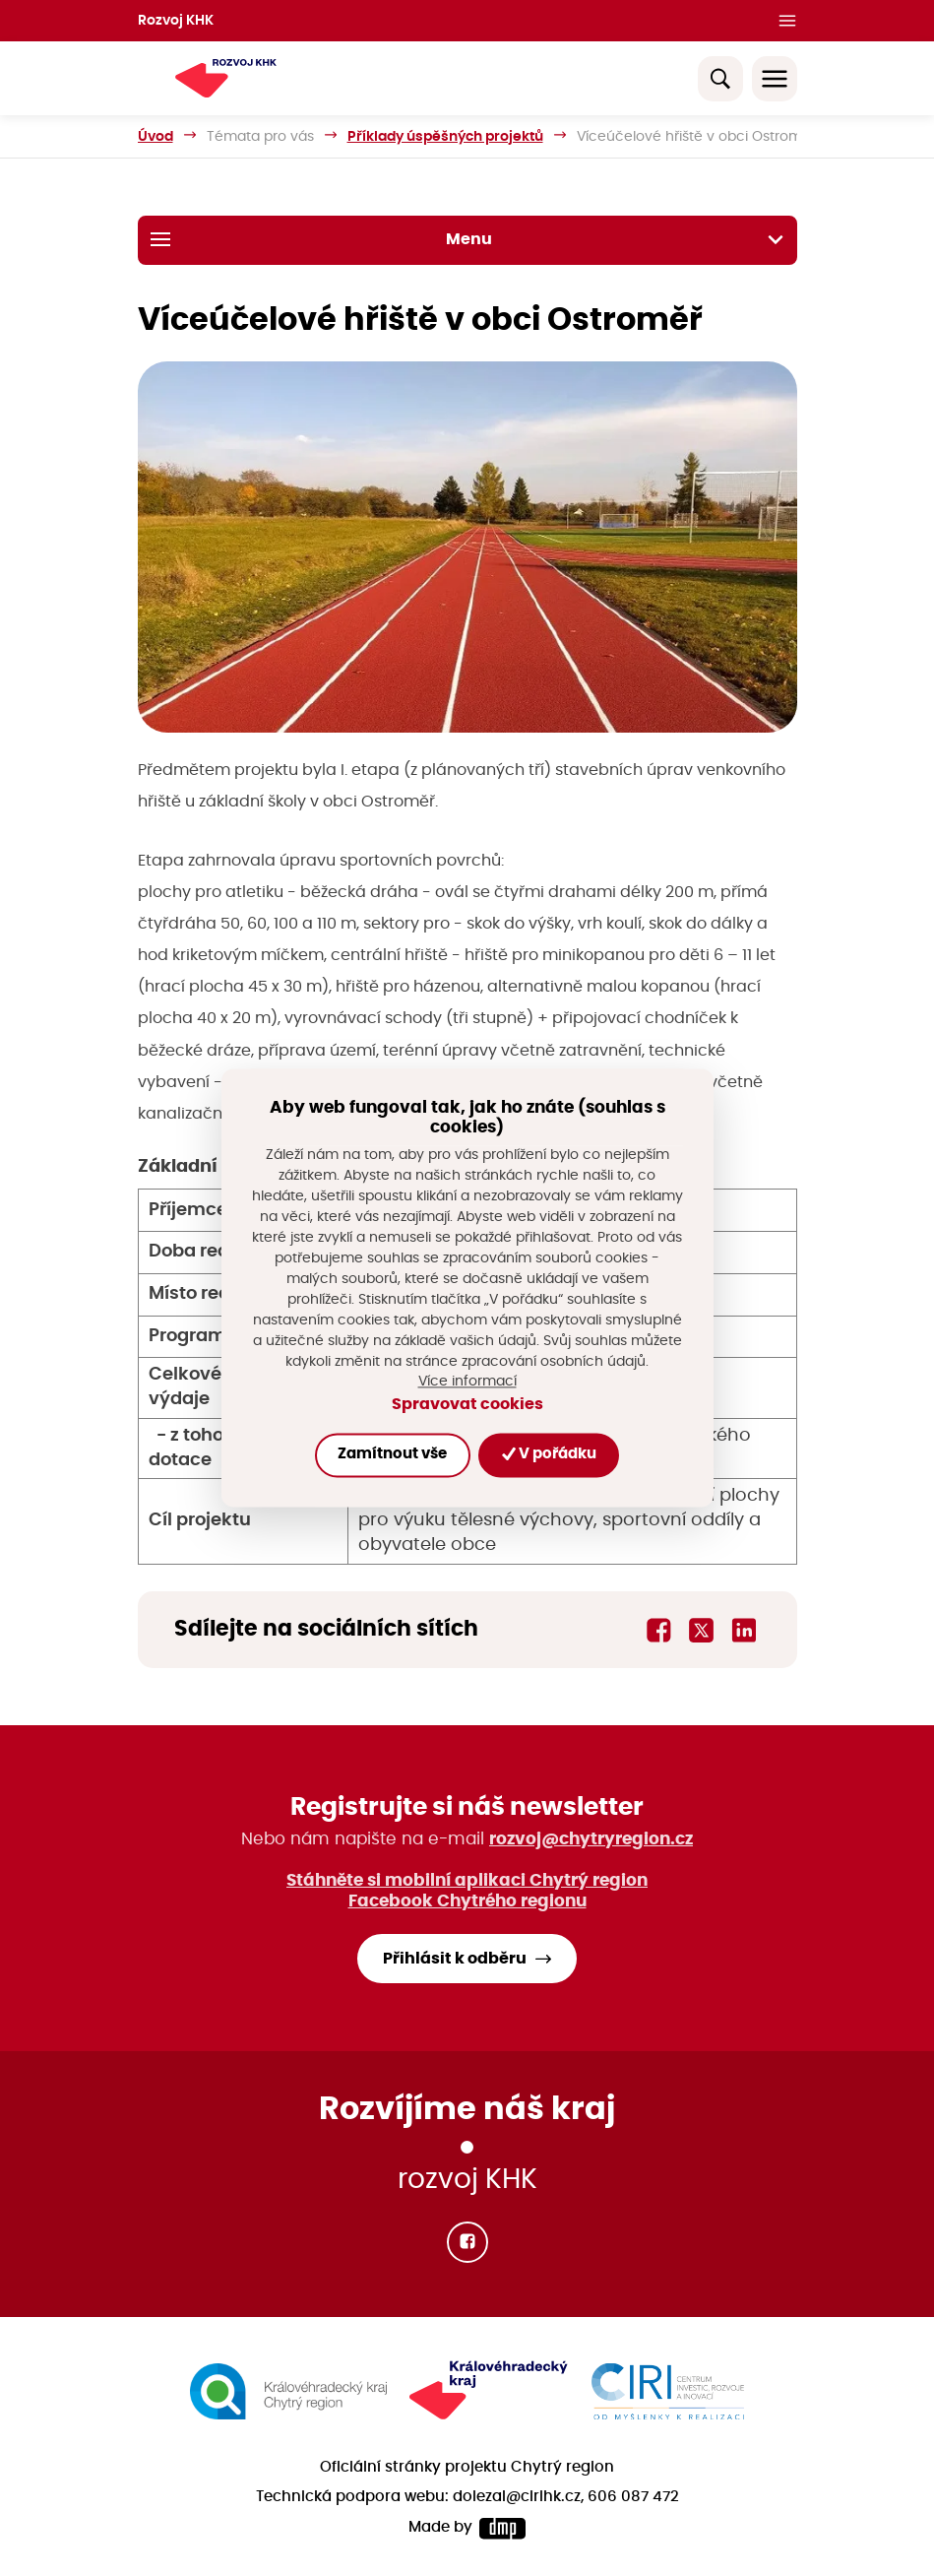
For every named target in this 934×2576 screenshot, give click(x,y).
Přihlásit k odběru (455, 1958)
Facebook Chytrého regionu (467, 1901)
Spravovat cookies (467, 1404)
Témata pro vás (260, 136)
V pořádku (549, 1455)
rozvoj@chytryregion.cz (591, 1839)
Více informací (467, 1381)
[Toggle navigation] (774, 78)
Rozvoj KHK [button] (176, 21)
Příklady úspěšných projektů (445, 136)
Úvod (155, 136)
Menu (467, 239)
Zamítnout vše (392, 1455)
